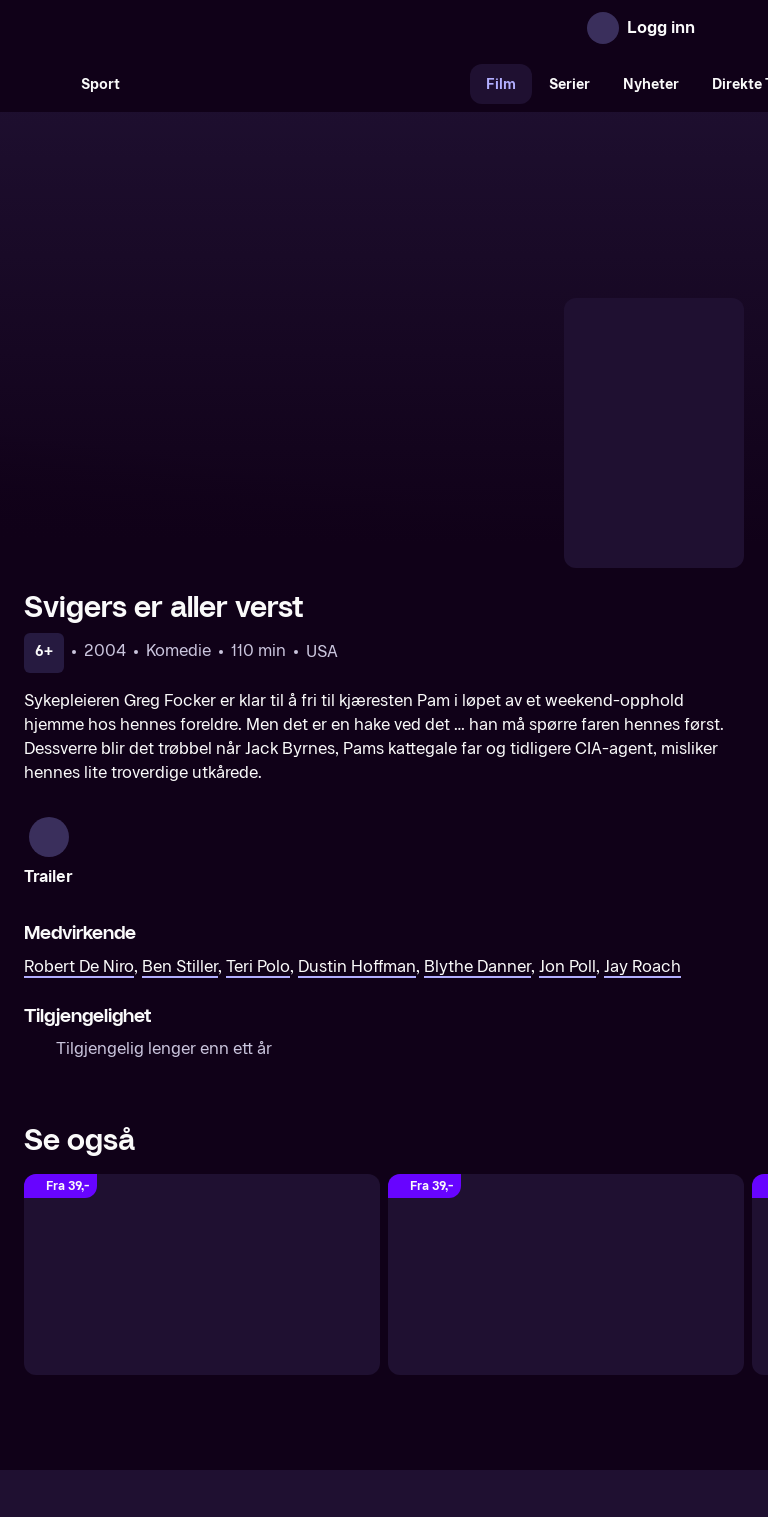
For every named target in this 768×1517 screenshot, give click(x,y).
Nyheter (651, 84)
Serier (569, 84)
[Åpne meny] (724, 28)
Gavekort (347, 1348)
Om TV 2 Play (176, 1348)
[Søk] (44, 84)
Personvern (599, 1348)
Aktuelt (270, 1348)
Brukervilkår (496, 1348)
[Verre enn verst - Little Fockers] (202, 1070)
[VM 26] (303, 84)
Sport (100, 84)
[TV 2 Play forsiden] (174, 28)
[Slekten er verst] (566, 1070)
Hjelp (416, 1348)
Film (501, 84)
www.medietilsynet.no (506, 1416)
